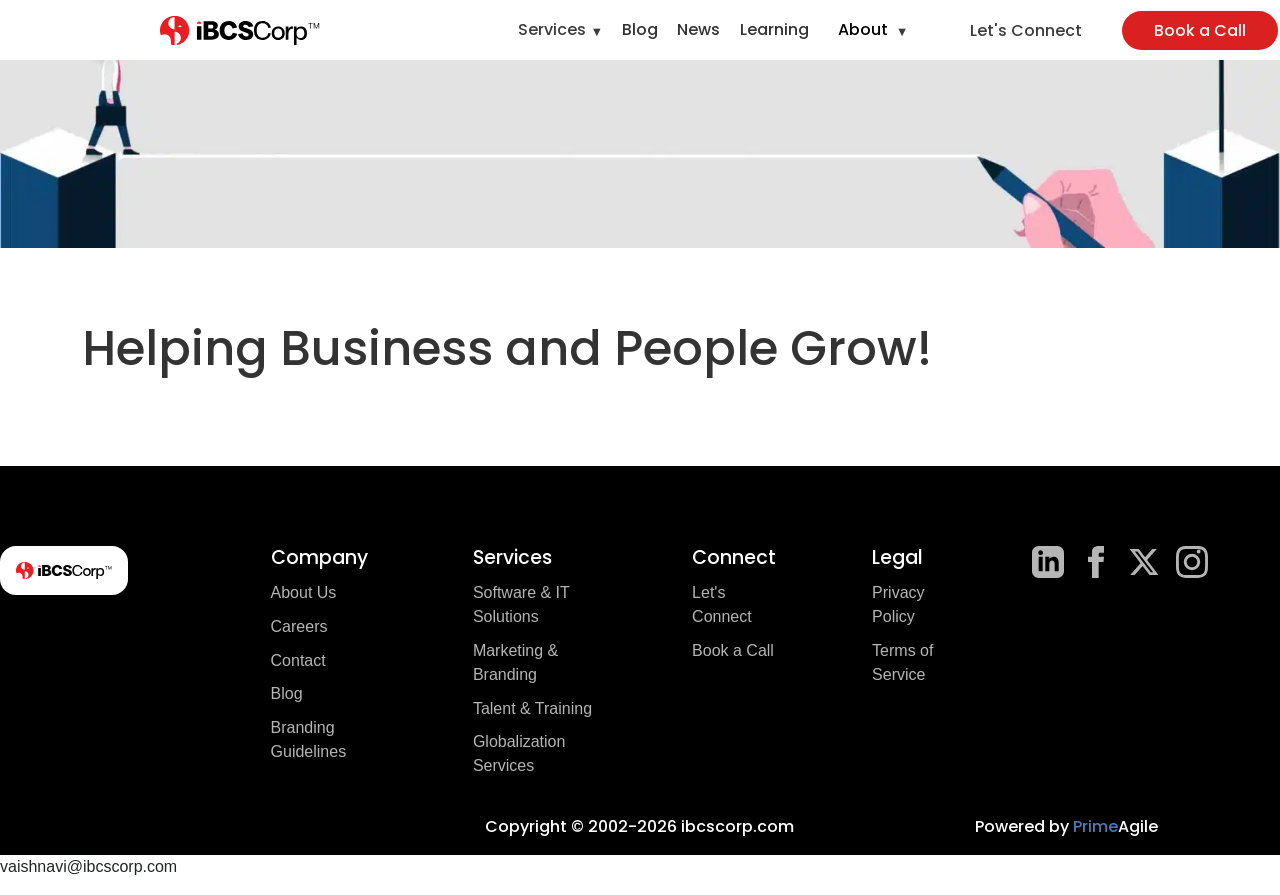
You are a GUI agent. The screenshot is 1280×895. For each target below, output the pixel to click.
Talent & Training (532, 708)
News (698, 29)
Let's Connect (1026, 30)
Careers (299, 626)
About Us (304, 592)
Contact (298, 660)
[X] (1144, 562)
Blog (640, 29)
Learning (774, 29)
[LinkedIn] (1048, 562)
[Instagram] (1192, 562)
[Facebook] (1096, 562)
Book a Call (1200, 30)
